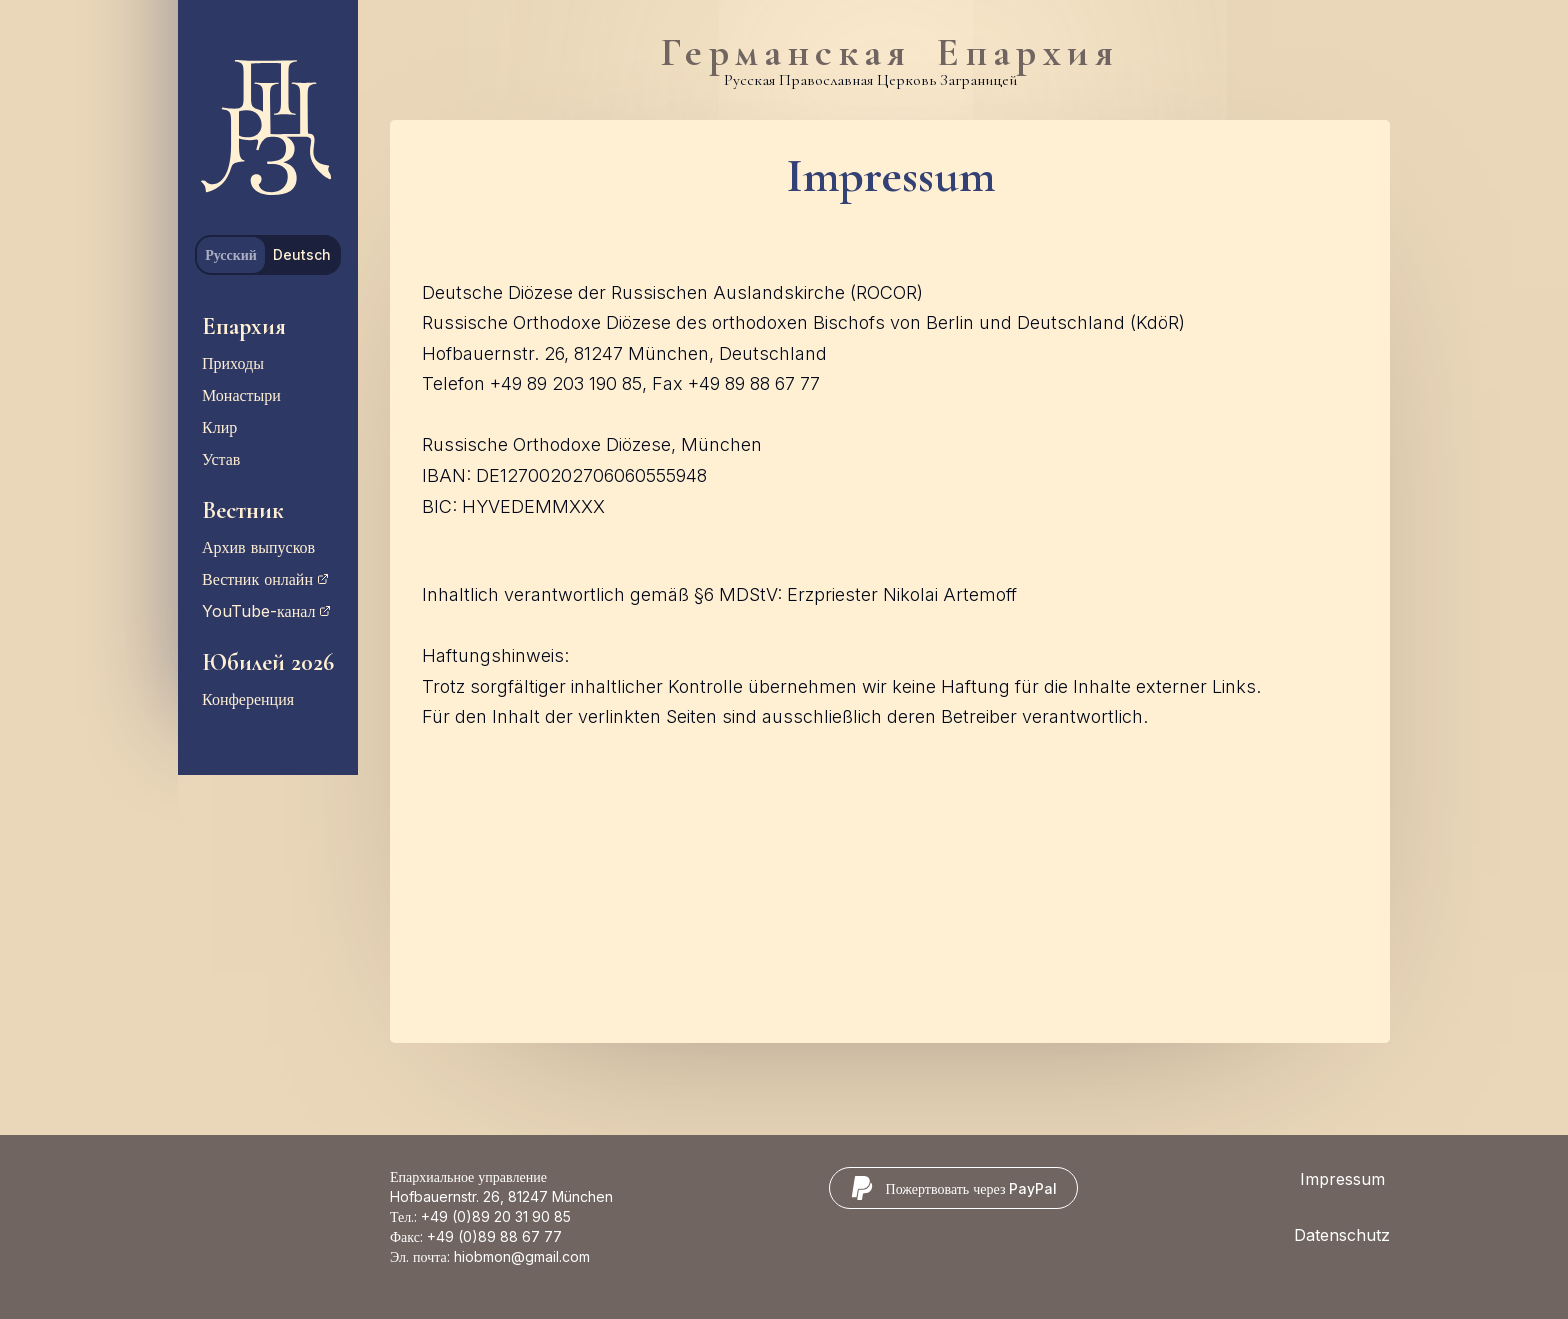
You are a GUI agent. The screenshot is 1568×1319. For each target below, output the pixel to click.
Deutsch (302, 254)
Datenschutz (1342, 1235)
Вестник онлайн (265, 579)
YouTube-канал (266, 611)
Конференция (248, 699)
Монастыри (241, 395)
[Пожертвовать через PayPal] (954, 1188)
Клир (219, 427)
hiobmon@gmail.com (522, 1256)
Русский (231, 254)
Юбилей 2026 (268, 662)
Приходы (233, 363)
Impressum (1342, 1179)
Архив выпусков (258, 547)
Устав (221, 459)
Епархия (244, 326)
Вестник (243, 510)
